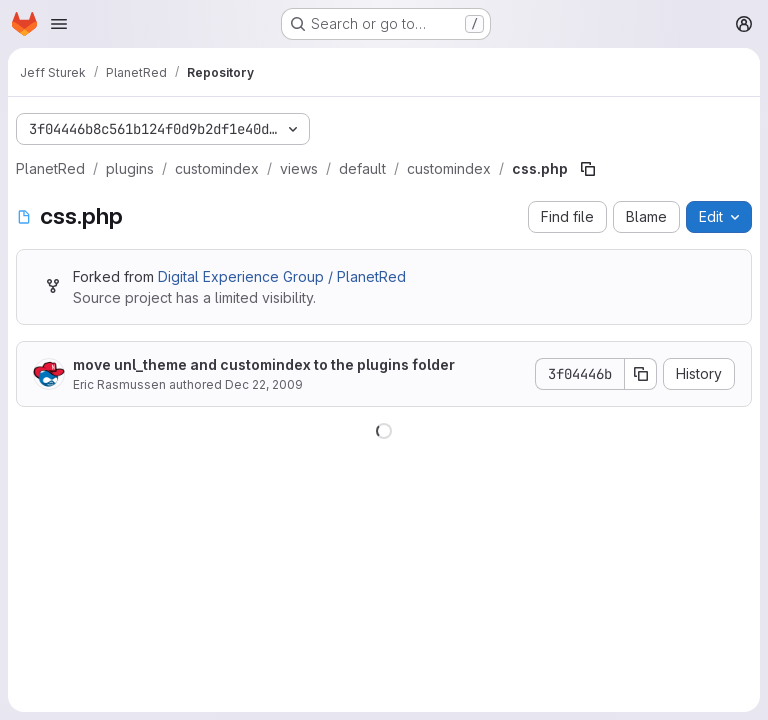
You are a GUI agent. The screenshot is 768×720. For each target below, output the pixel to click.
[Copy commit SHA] (641, 374)
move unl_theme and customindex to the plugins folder (264, 364)
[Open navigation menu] (59, 24)
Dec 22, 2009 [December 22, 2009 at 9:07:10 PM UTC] (264, 384)
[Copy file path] (588, 169)
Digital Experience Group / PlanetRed (282, 276)
